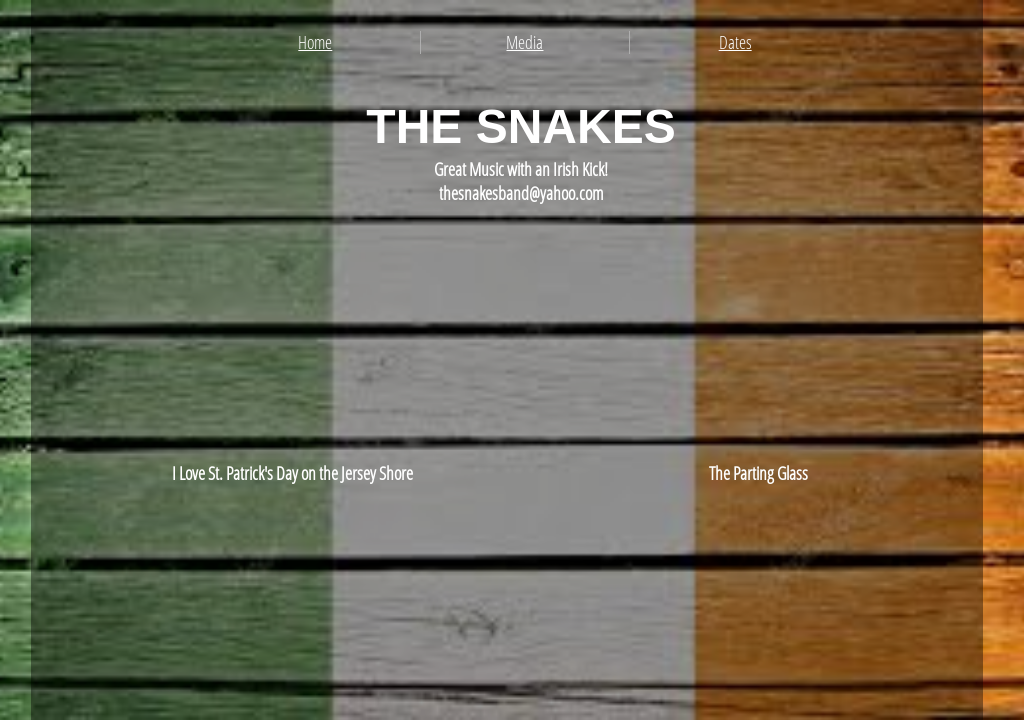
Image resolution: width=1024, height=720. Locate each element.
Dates (735, 42)
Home (315, 42)
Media (524, 42)
